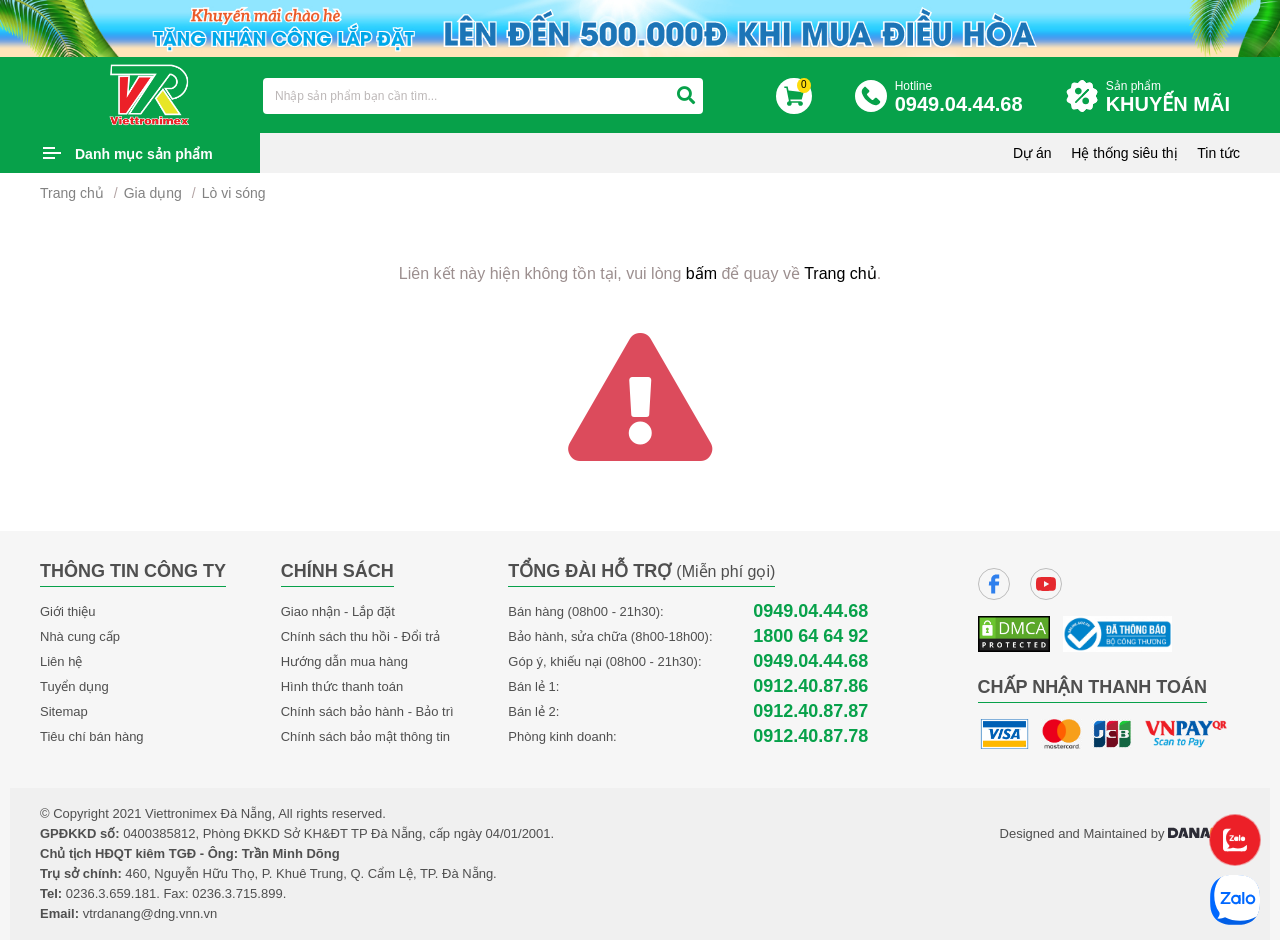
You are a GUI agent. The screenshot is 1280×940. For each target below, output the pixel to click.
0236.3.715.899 (237, 893)
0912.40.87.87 (810, 711)
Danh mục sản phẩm (144, 154)
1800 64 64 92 (810, 636)
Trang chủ (72, 193)
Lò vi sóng (234, 193)
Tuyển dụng (74, 686)
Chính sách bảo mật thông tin (365, 736)
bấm (701, 273)
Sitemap (64, 711)
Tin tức (1218, 153)
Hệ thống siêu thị (1124, 153)
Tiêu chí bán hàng (92, 736)
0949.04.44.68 (810, 611)
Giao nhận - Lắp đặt (338, 611)
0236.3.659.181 (111, 893)
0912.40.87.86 (810, 686)
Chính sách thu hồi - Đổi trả (361, 636)
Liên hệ (61, 661)
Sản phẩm (1173, 97)
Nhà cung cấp (80, 636)
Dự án (1032, 153)
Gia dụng (153, 193)
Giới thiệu (67, 611)
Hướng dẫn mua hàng (344, 661)
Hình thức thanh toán (342, 686)
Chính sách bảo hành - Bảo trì (367, 711)
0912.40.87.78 (810, 736)
